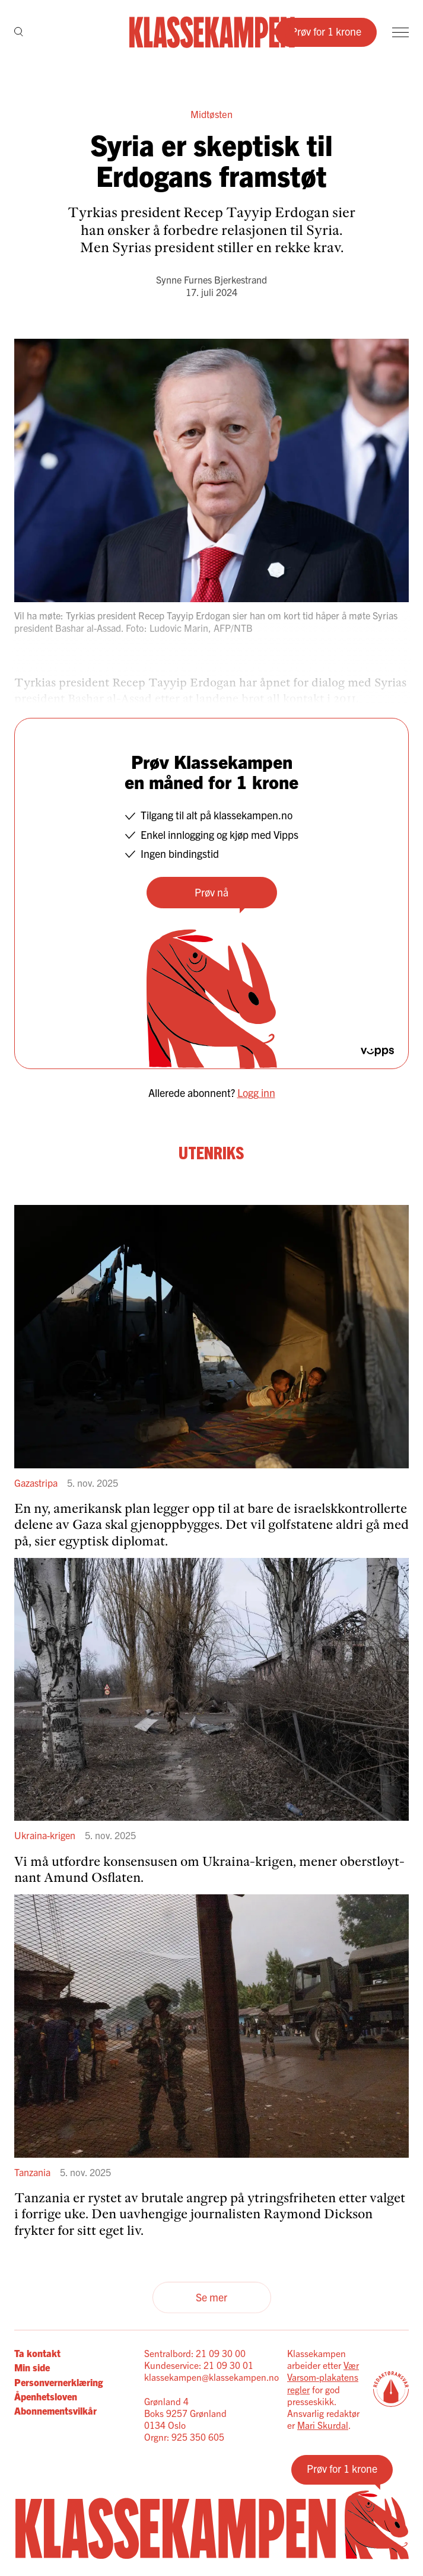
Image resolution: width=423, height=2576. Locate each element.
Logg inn (256, 1092)
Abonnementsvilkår (55, 2410)
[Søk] (18, 32)
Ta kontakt (37, 2353)
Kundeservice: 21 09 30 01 (198, 2365)
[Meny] (400, 32)
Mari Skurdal (322, 2425)
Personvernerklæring (58, 2382)
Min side (32, 2367)
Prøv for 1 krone (326, 31)
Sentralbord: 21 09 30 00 (195, 2353)
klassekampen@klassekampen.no (211, 2377)
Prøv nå (211, 892)
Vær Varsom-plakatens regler (323, 2377)
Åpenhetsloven (45, 2396)
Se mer (211, 2297)
